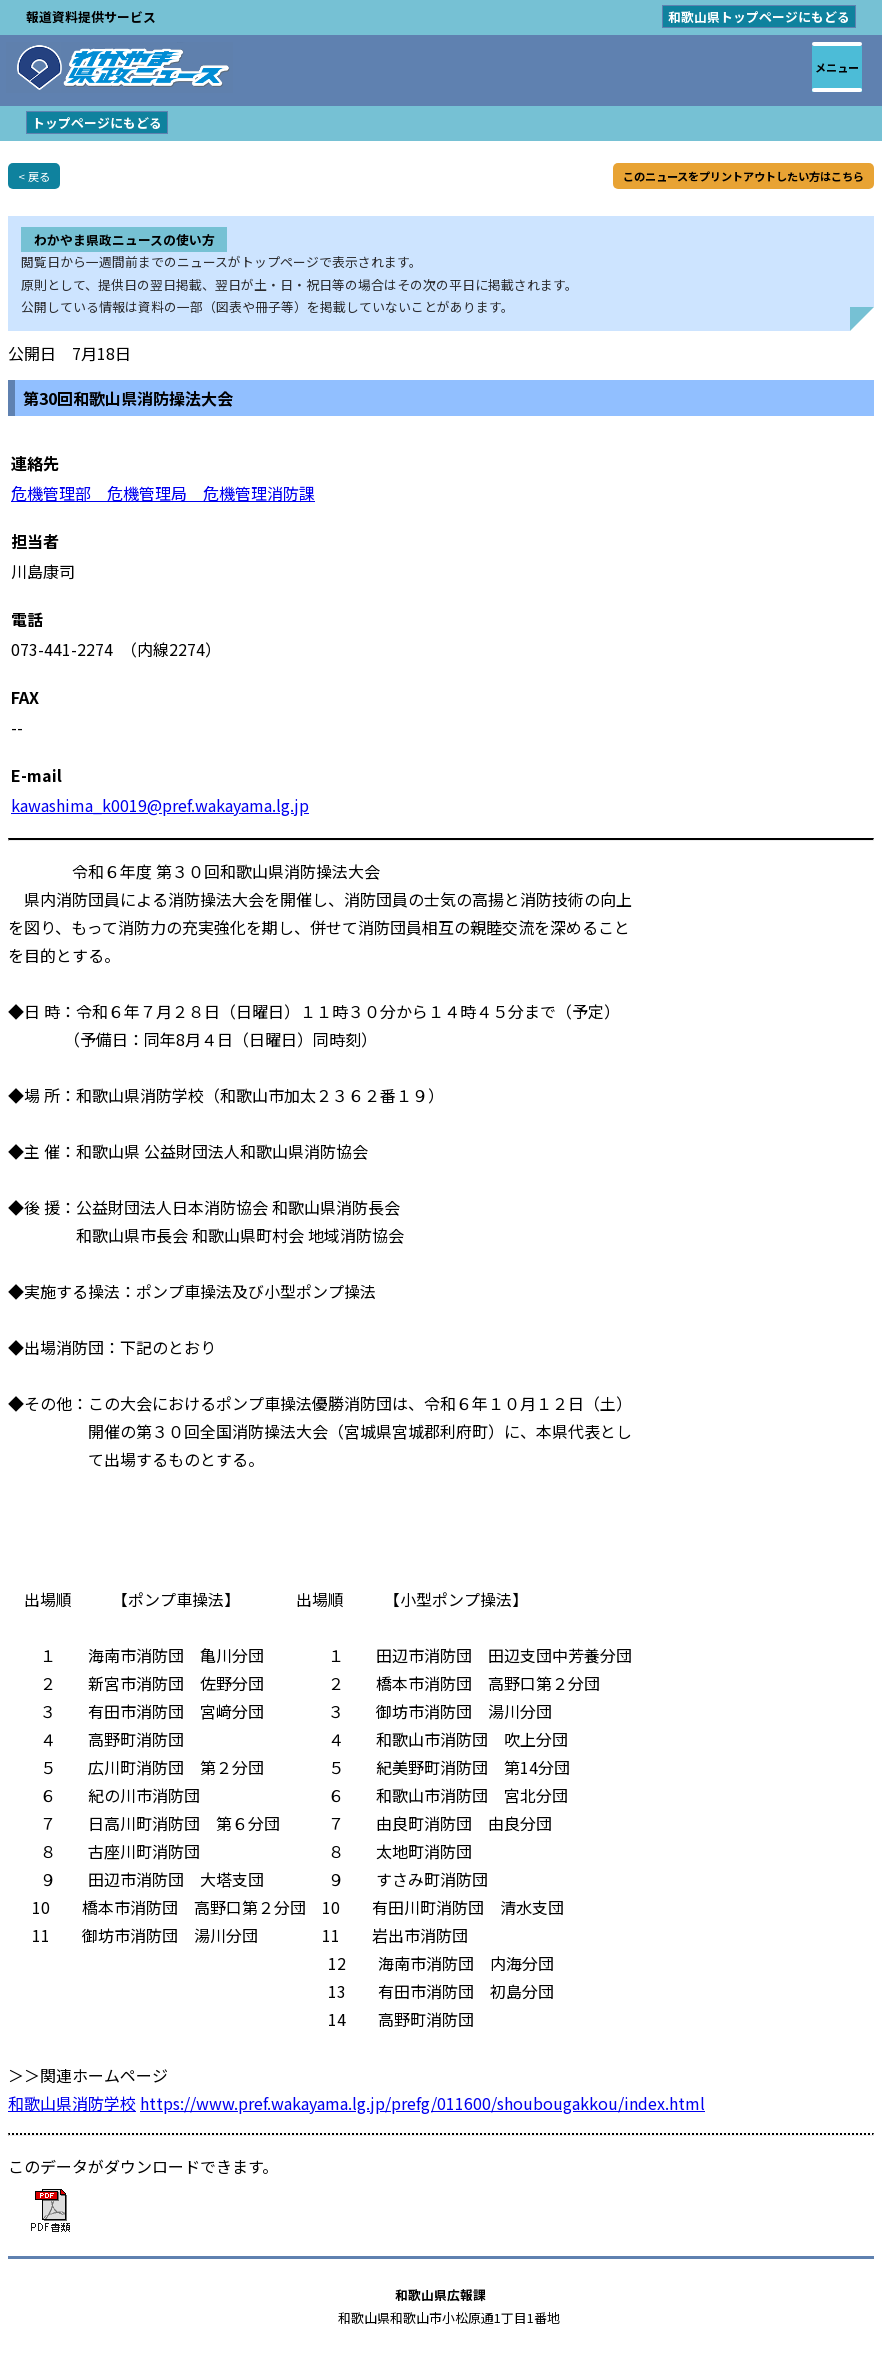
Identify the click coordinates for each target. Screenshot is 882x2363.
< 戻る (34, 176)
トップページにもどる (97, 122)
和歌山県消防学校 (72, 2103)
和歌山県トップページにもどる (759, 16)
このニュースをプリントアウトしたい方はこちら (743, 176)
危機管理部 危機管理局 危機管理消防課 (163, 493)
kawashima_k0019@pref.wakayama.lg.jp (160, 805)
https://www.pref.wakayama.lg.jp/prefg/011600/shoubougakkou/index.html (422, 2103)
